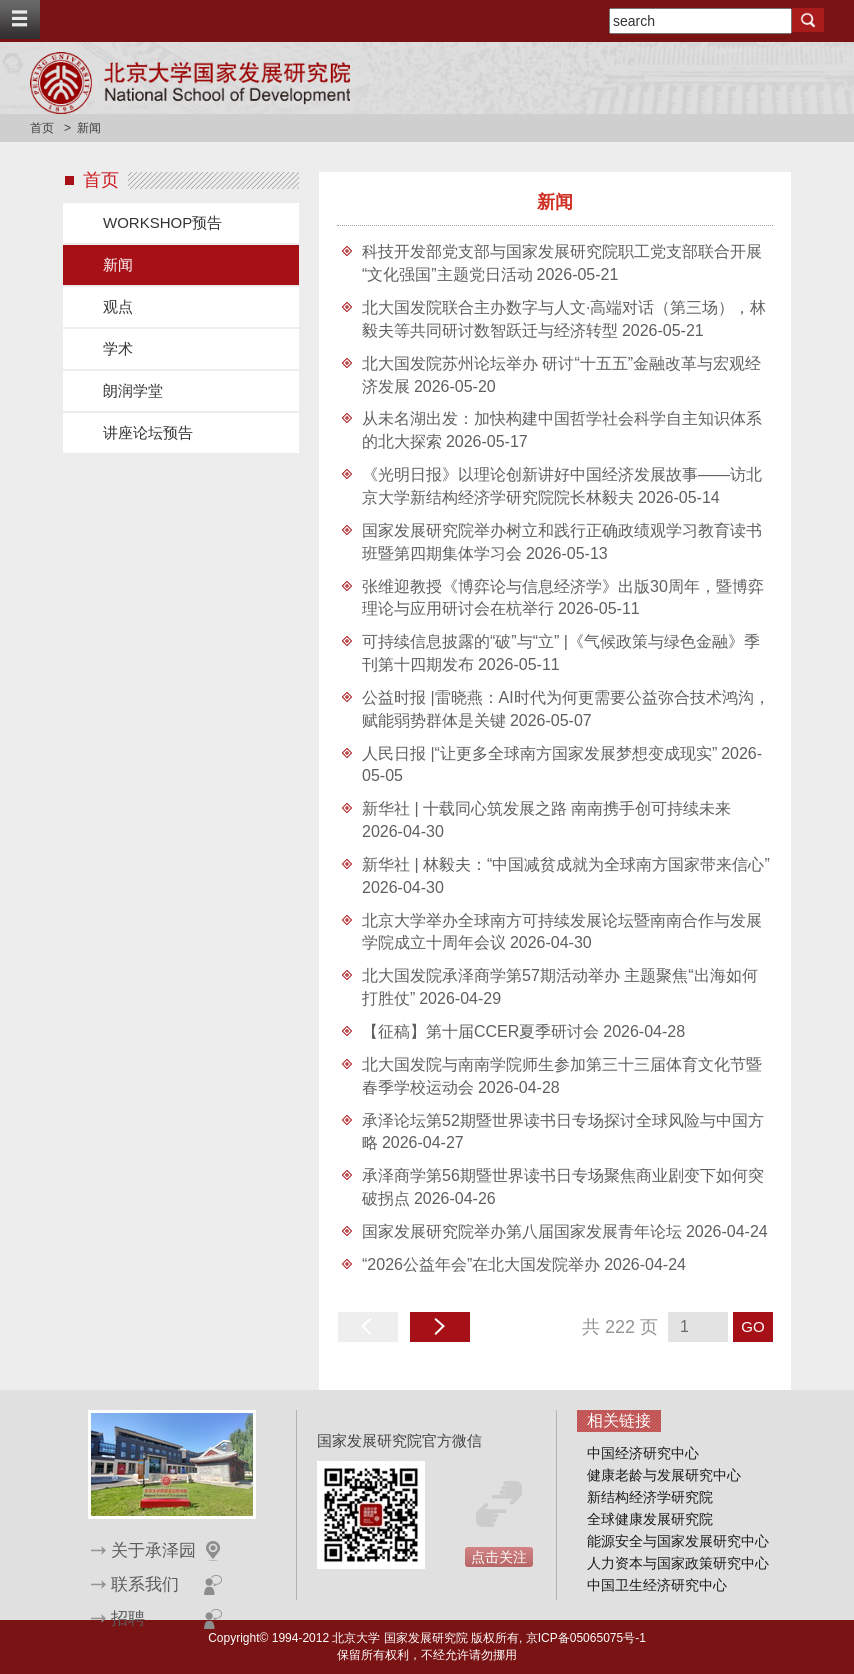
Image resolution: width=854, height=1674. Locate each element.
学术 (118, 348)
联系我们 (145, 1584)
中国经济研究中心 (643, 1453)
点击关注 (499, 1557)
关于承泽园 (153, 1550)
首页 (42, 128)
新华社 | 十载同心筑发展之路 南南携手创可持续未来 (547, 808)
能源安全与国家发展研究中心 (678, 1541)
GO (752, 1326)
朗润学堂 (133, 390)
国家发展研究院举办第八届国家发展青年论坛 (522, 1231)
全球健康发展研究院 (650, 1519)
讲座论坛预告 (148, 432)
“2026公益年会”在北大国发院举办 (481, 1264)
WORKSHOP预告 (162, 222)
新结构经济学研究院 (650, 1497)
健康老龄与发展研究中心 (664, 1475)
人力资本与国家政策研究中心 (678, 1563)
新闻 (118, 264)
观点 (118, 306)
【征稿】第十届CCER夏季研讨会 (480, 1031)
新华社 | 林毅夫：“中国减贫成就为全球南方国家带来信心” (566, 864)
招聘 (128, 1618)
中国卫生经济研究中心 (657, 1585)
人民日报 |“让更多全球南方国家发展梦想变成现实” (539, 753)
